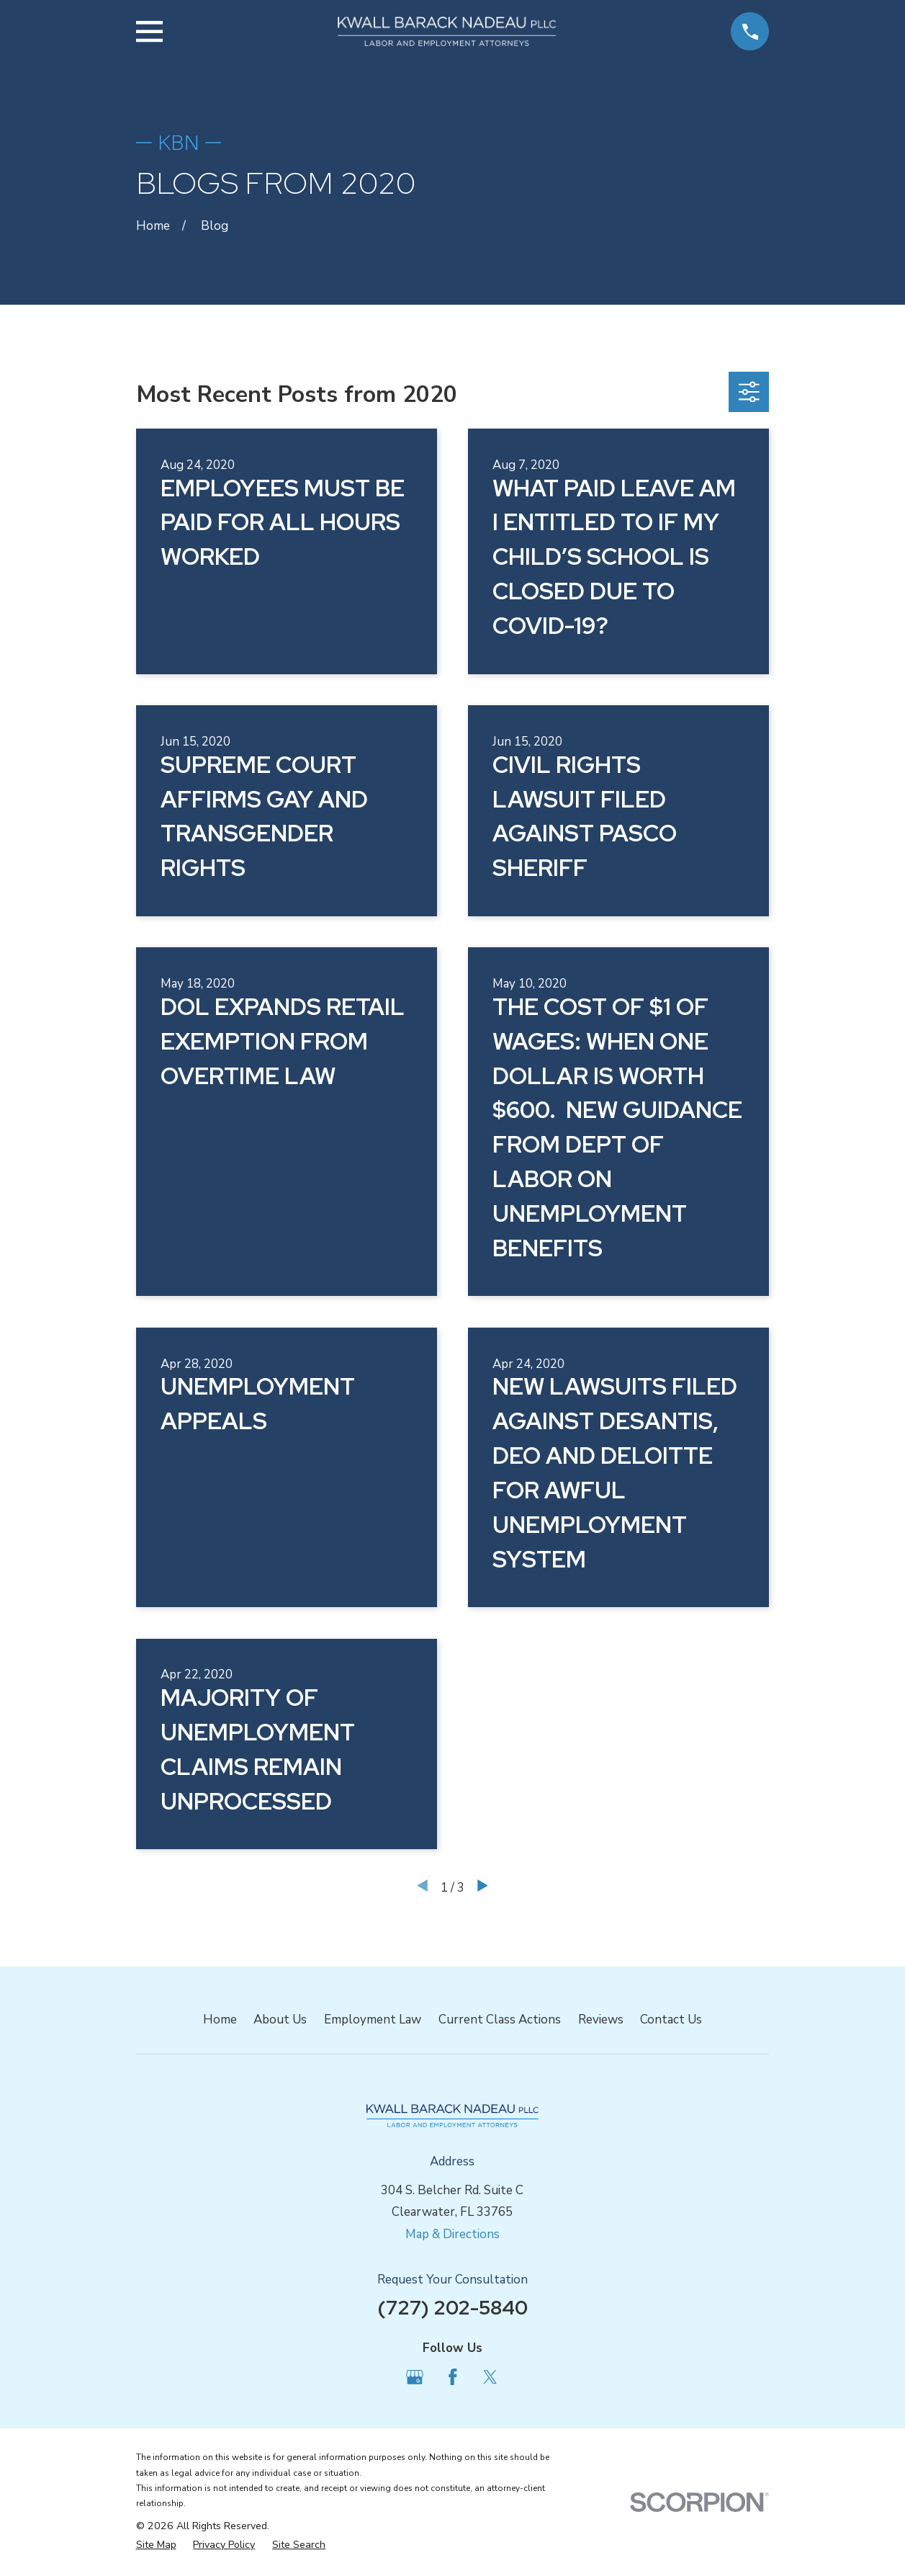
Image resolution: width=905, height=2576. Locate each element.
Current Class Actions (499, 2019)
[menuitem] (156, 2545)
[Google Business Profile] (414, 2377)
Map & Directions (452, 2234)
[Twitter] (490, 2377)
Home (220, 2019)
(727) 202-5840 (452, 2307)
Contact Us (671, 2019)
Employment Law (372, 2019)
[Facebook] (452, 2377)
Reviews (600, 2019)
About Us (280, 2019)
